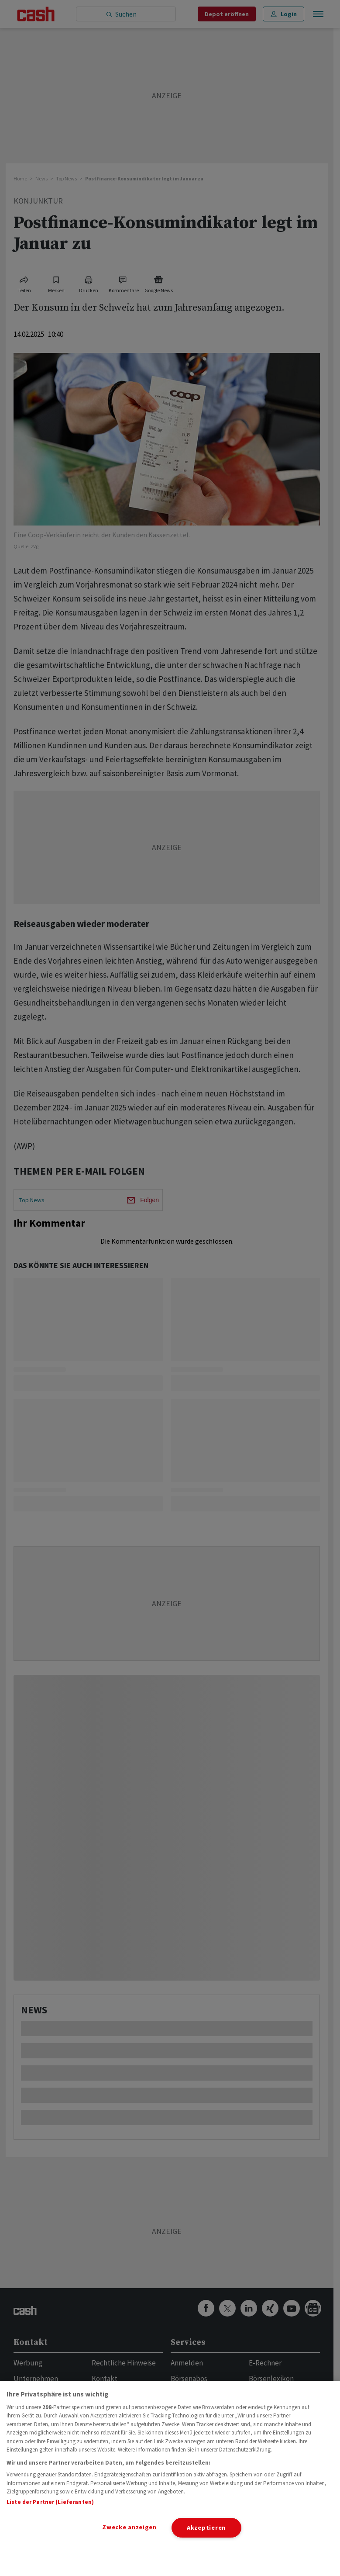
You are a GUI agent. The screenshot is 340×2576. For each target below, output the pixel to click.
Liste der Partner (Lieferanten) (50, 2502)
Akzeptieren (206, 2527)
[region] (170, 2478)
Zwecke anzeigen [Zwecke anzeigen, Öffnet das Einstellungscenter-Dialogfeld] (129, 2527)
